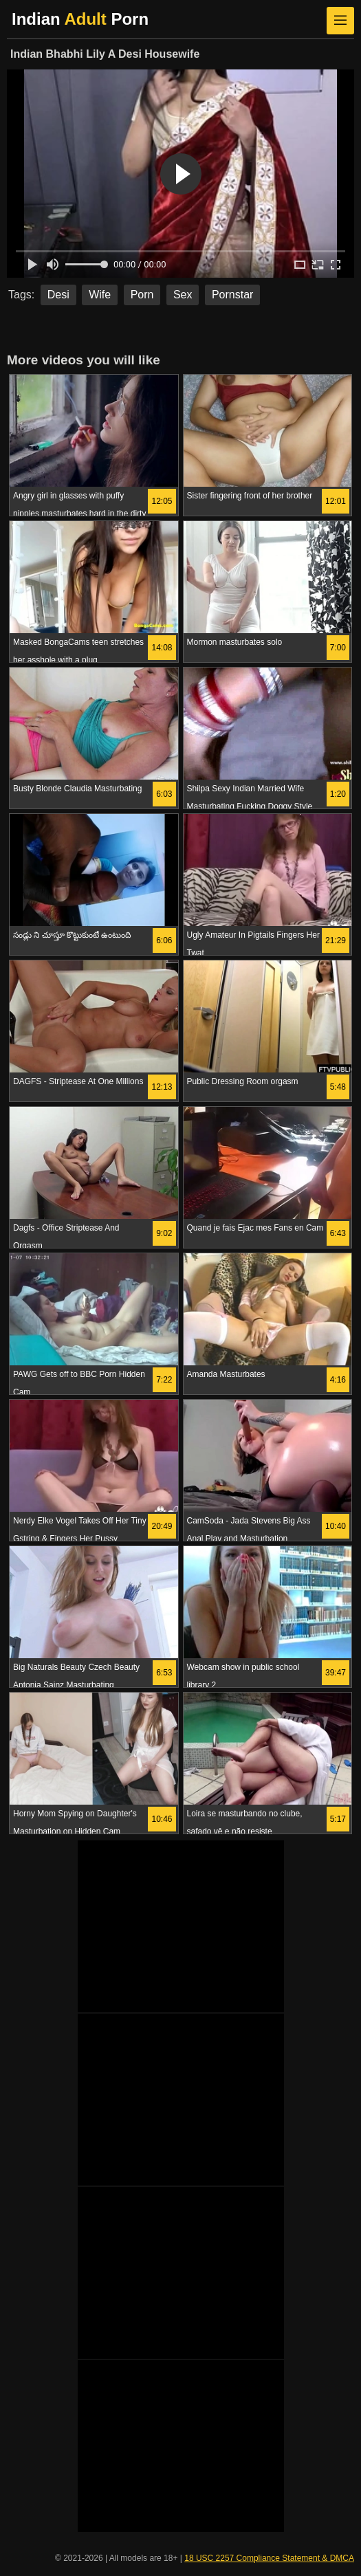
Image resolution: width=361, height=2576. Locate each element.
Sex (183, 294)
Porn (142, 294)
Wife (100, 294)
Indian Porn (80, 19)
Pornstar (232, 294)
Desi (58, 294)
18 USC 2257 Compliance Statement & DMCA (269, 2558)
